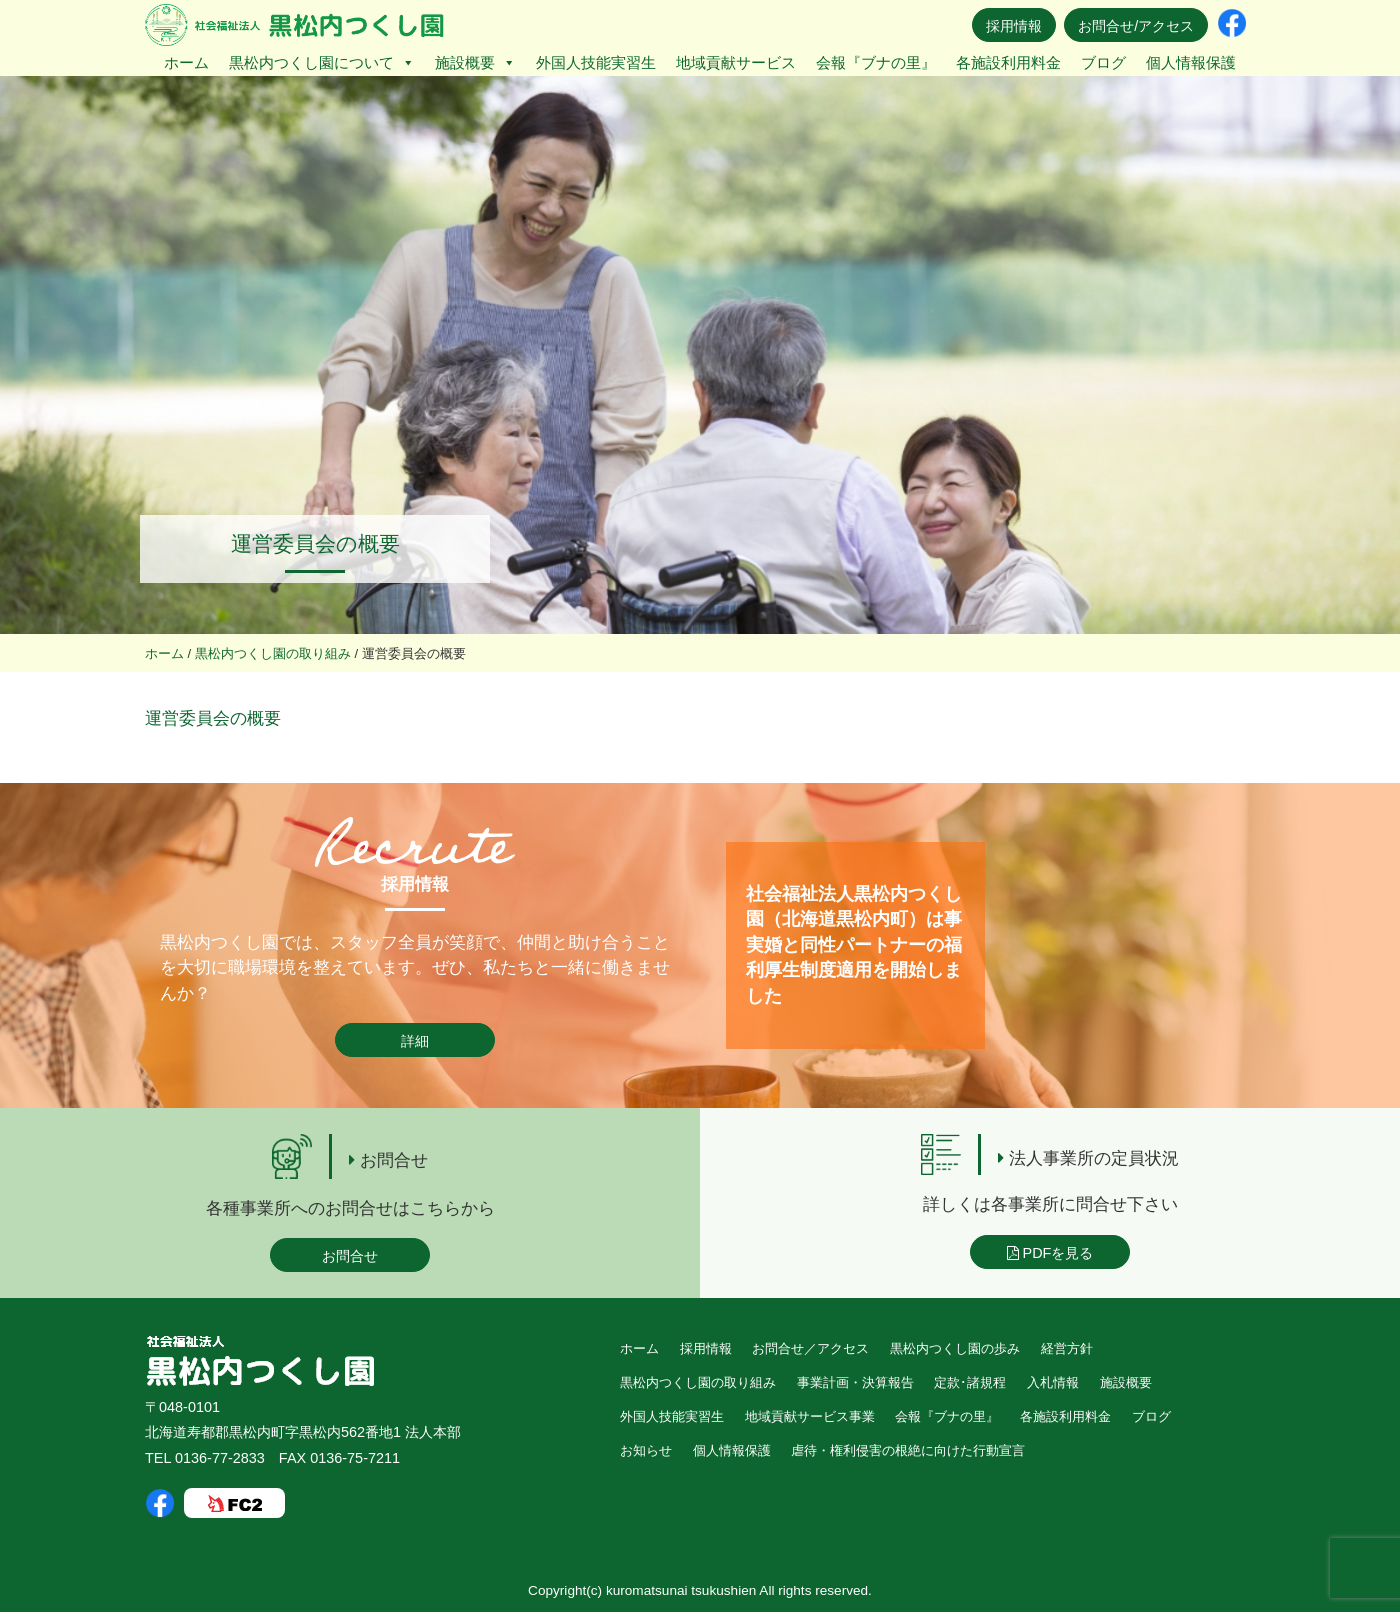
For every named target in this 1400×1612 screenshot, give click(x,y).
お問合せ (350, 1256)
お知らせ (646, 1450)
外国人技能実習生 (596, 62)
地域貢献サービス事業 (810, 1416)
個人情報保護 (1191, 62)
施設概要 (475, 62)
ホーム (186, 62)
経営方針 (1067, 1348)
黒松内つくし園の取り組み (698, 1382)
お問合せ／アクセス (810, 1348)
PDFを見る (1050, 1253)
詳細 (415, 1041)
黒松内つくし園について (322, 62)
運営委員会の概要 (213, 718)
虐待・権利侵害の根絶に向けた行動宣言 (908, 1450)
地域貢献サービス (736, 62)
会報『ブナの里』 (876, 62)
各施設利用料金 (1008, 62)
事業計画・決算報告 (855, 1382)
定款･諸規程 (970, 1382)
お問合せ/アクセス (1136, 26)
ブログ (1103, 62)
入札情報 (1053, 1382)
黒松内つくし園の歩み (955, 1348)
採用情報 (1014, 26)
